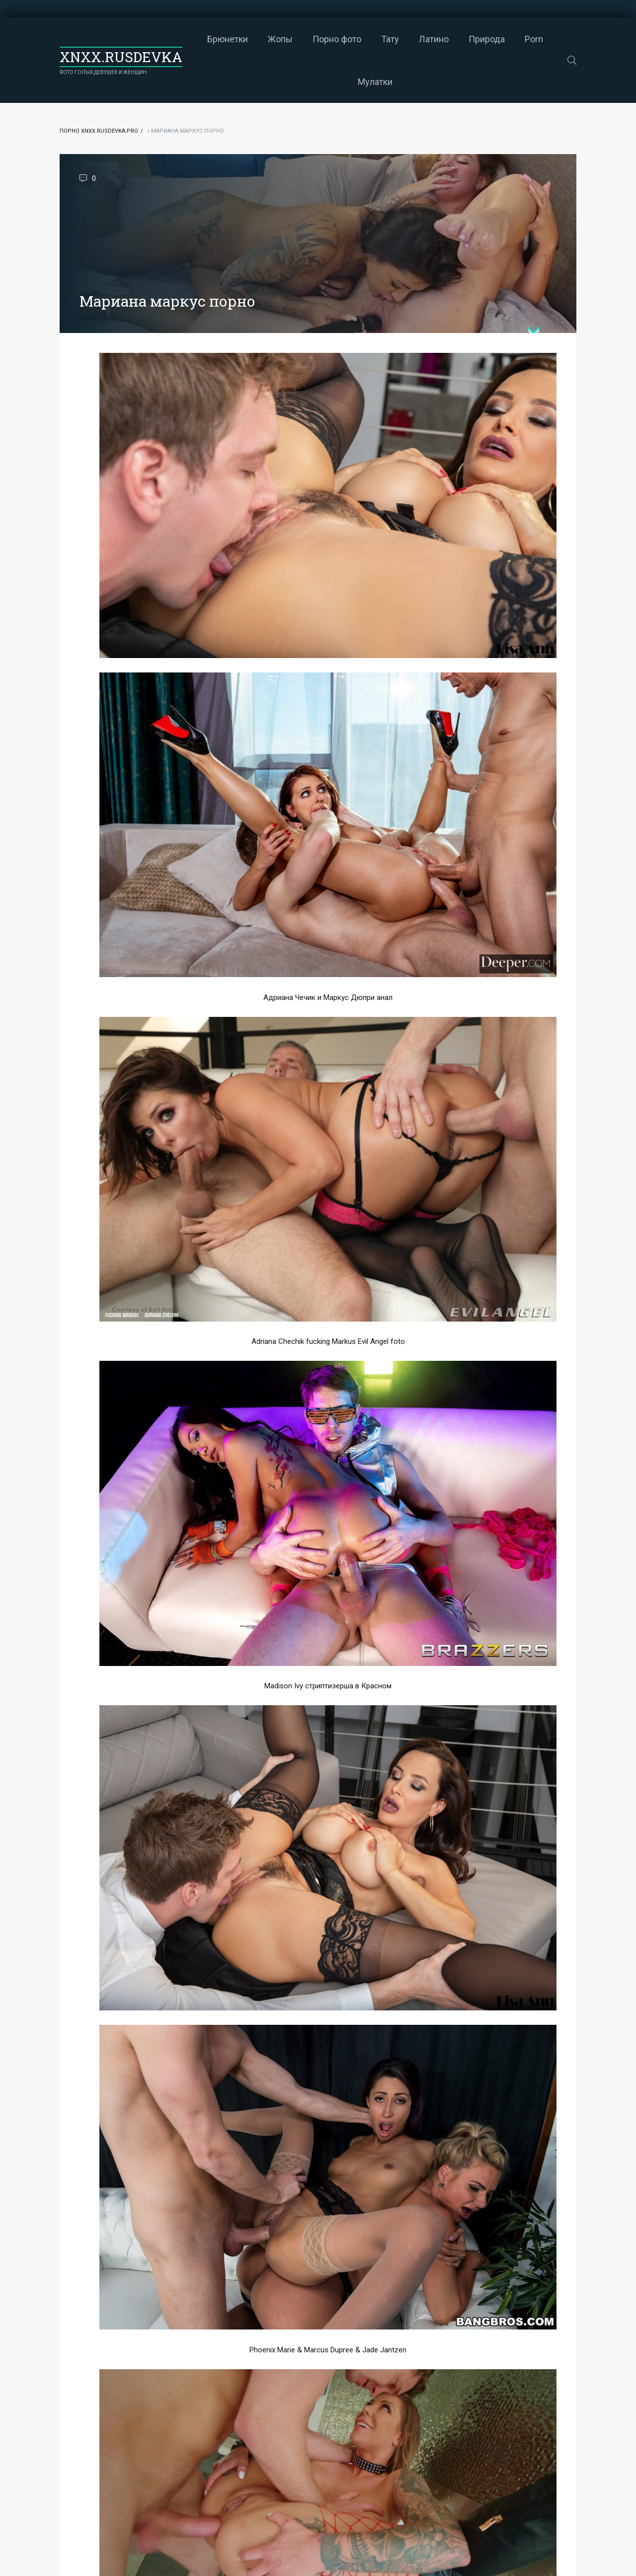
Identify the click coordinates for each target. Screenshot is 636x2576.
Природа (487, 39)
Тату (390, 39)
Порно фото (337, 39)
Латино (434, 39)
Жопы (280, 39)
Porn (534, 39)
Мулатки (375, 82)
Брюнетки (227, 39)
